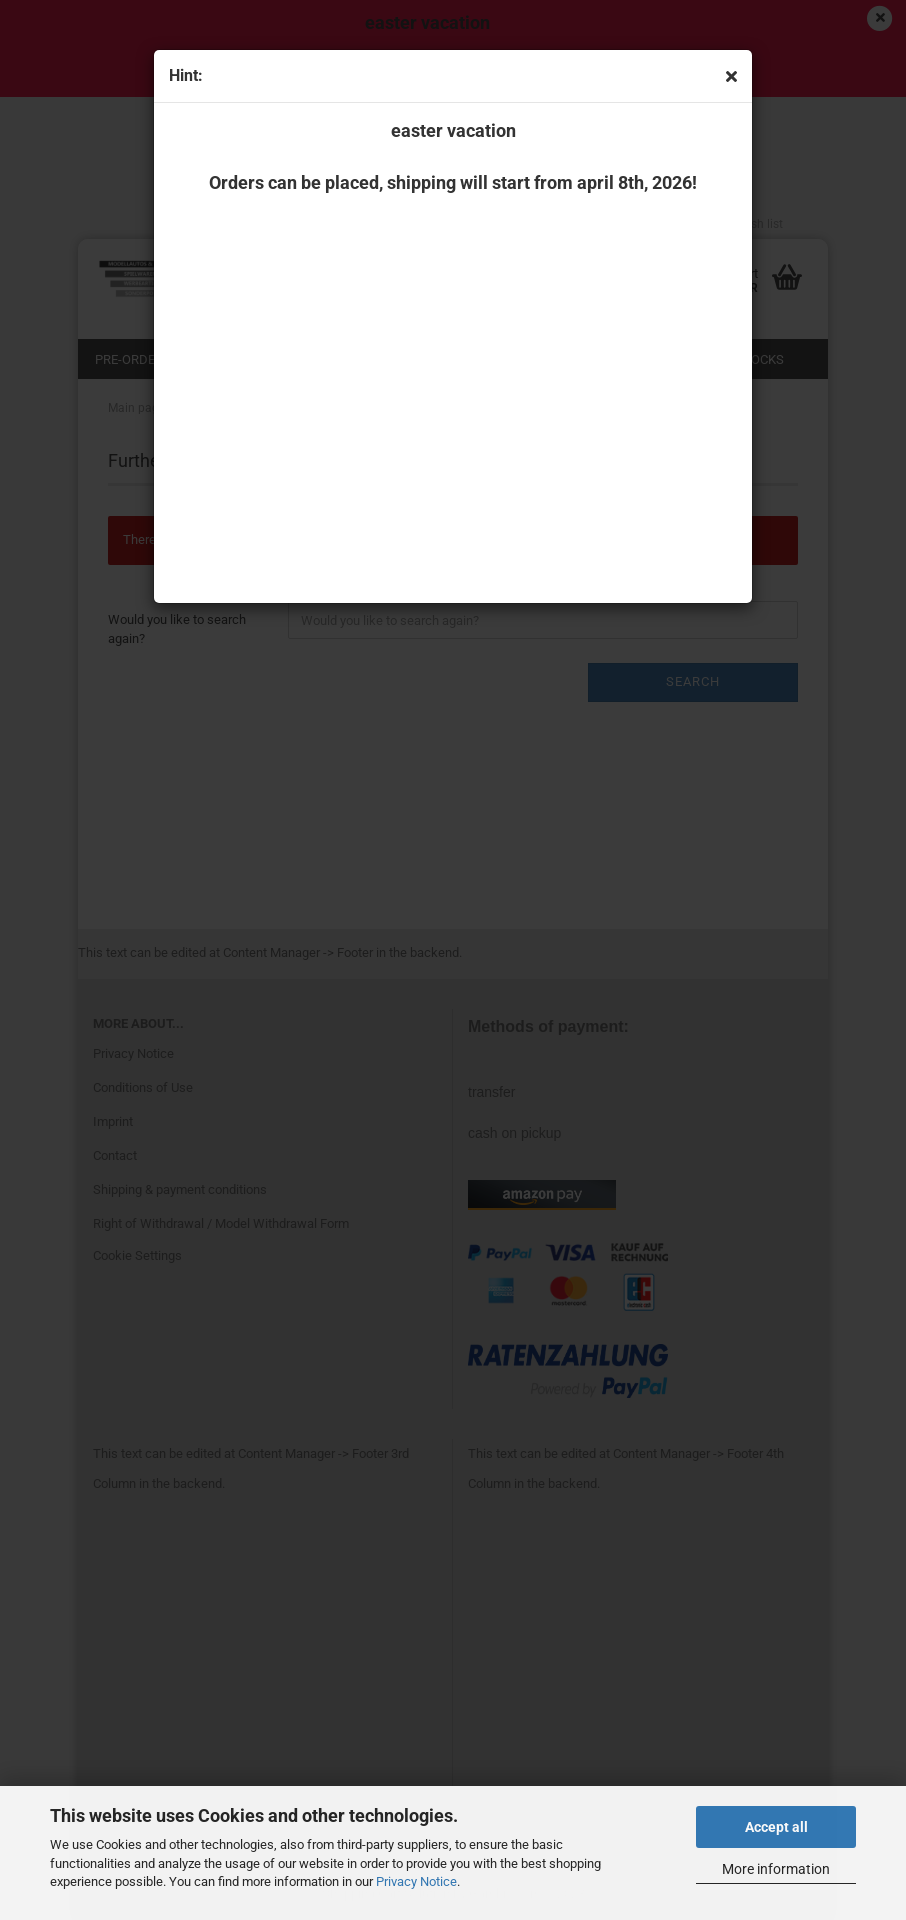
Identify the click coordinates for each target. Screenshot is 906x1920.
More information (776, 1869)
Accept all (776, 1827)
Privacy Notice (416, 1881)
